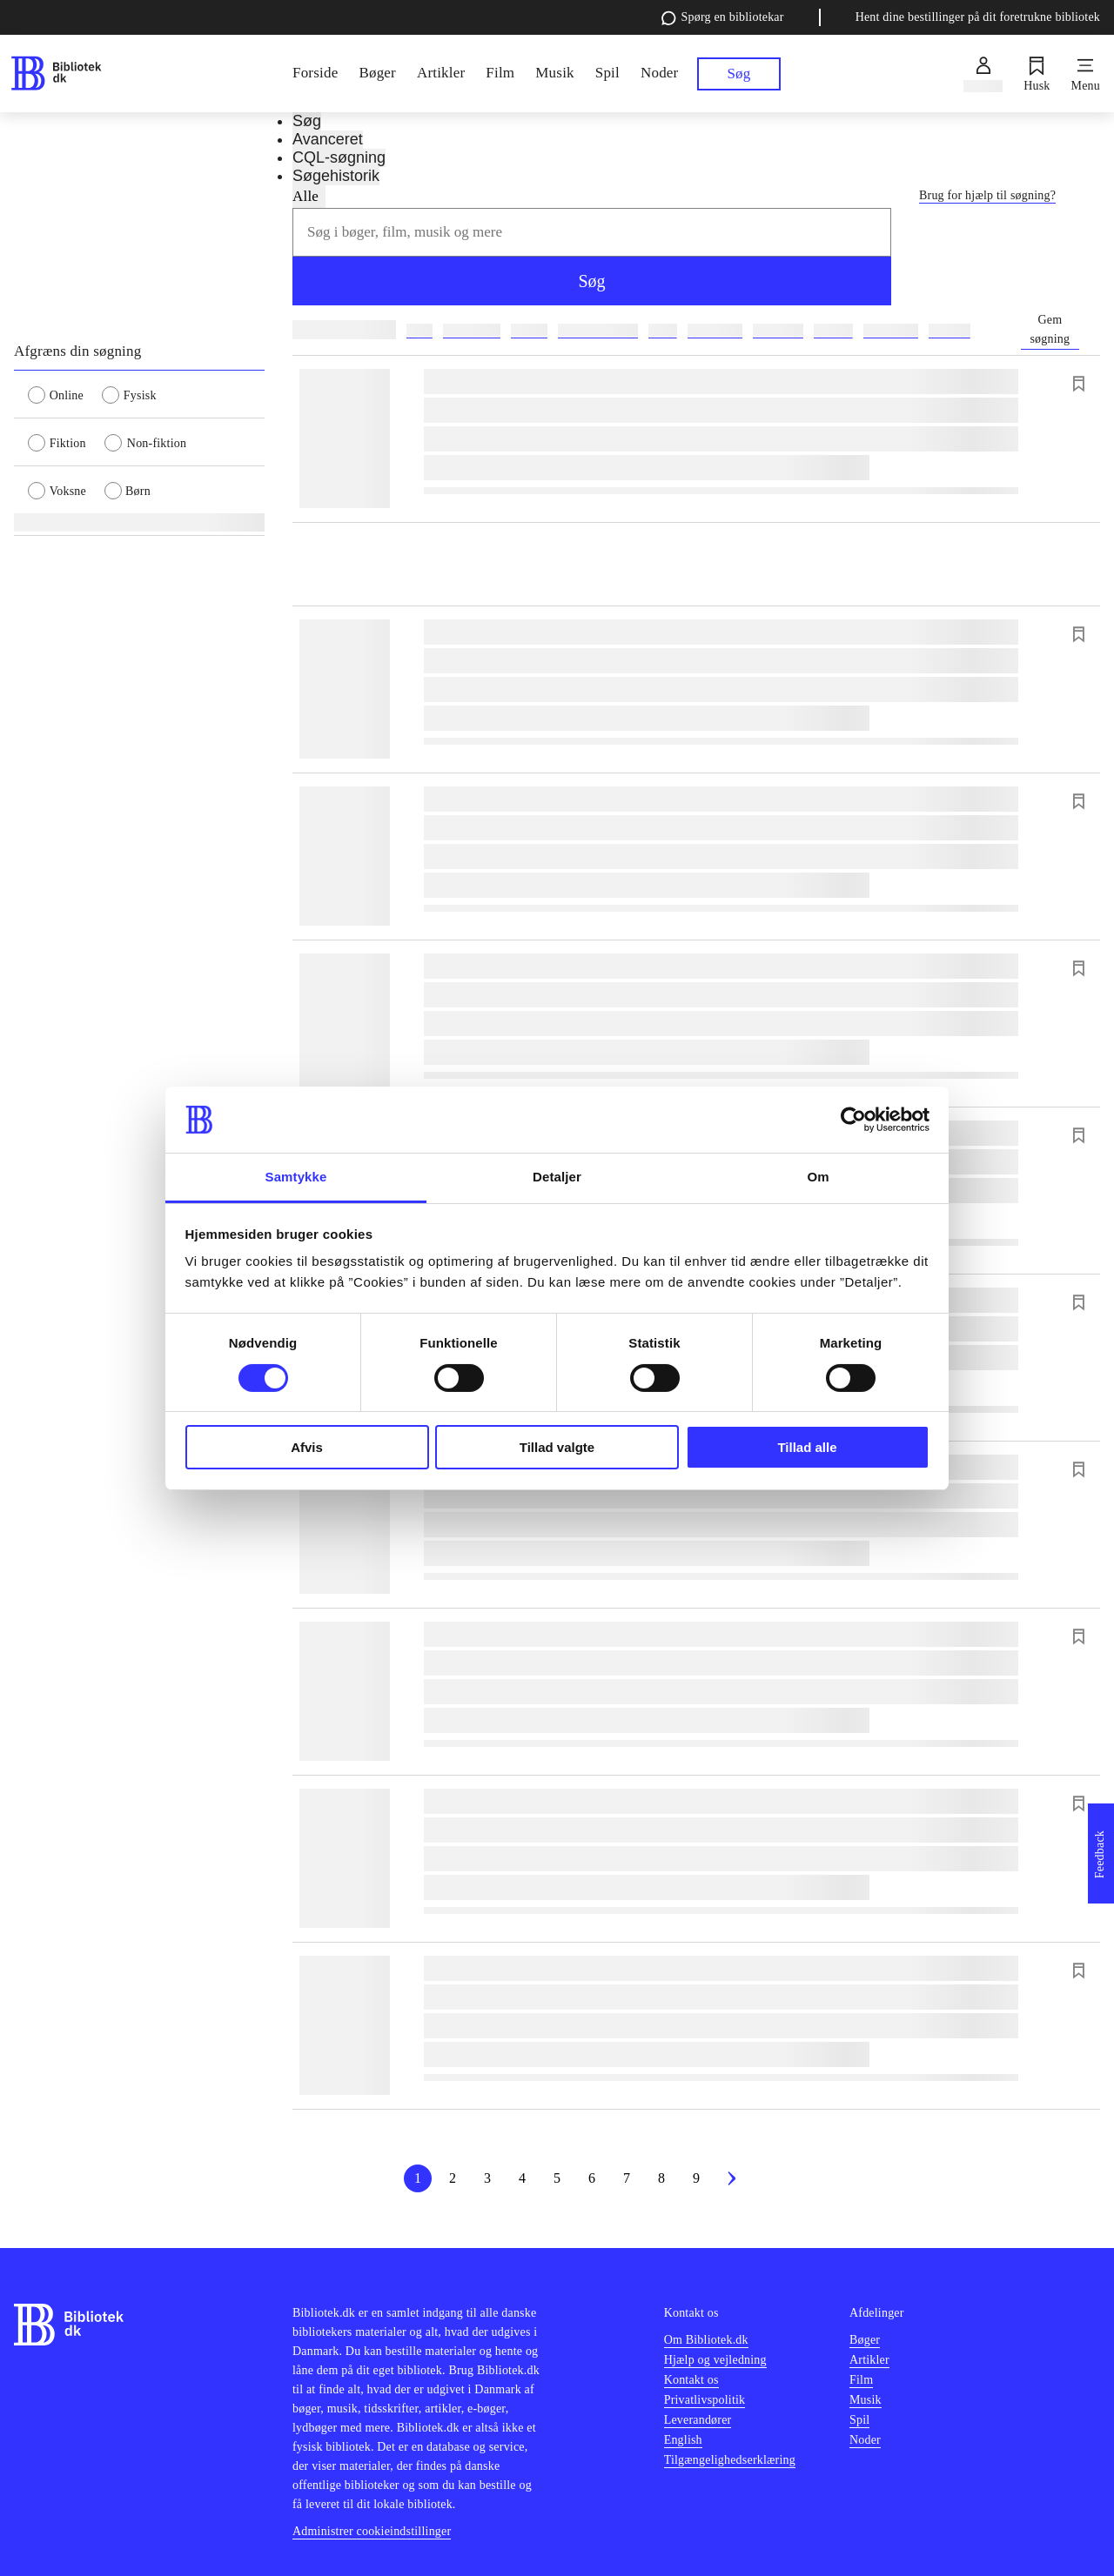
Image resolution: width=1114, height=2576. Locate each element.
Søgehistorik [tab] (335, 175)
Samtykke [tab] (296, 1176)
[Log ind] (983, 74)
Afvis (307, 1447)
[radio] (65, 394)
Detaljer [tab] (557, 1176)
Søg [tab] (306, 121)
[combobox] (591, 232)
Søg (591, 281)
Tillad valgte (557, 1447)
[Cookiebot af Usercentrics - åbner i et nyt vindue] (853, 1120)
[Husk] (1036, 74)
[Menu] (1085, 74)
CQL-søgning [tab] (339, 157)
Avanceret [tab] (327, 139)
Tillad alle (806, 1447)
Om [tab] (818, 1176)
